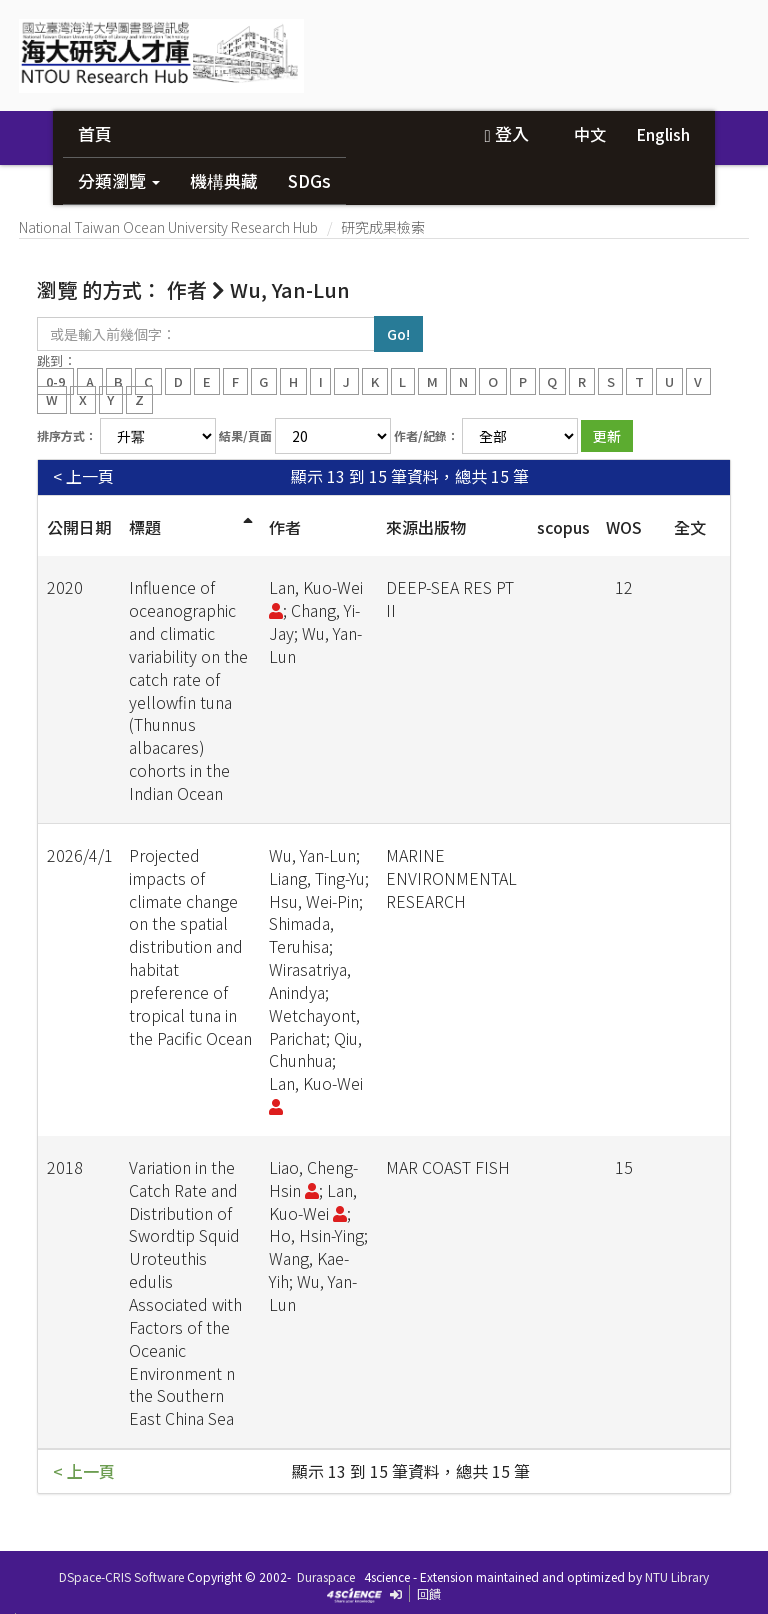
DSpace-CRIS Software (121, 1576)
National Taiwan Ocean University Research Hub (168, 227)
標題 (145, 527)
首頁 (95, 133)
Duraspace (326, 1576)
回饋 (429, 1593)
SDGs (309, 180)
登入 (506, 133)
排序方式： (67, 435)
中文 (590, 134)
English (663, 134)
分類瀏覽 (119, 180)
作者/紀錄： (426, 435)
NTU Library (677, 1576)
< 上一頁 (83, 476)
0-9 (55, 380)
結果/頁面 (245, 435)
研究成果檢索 (383, 227)
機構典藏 (224, 180)
